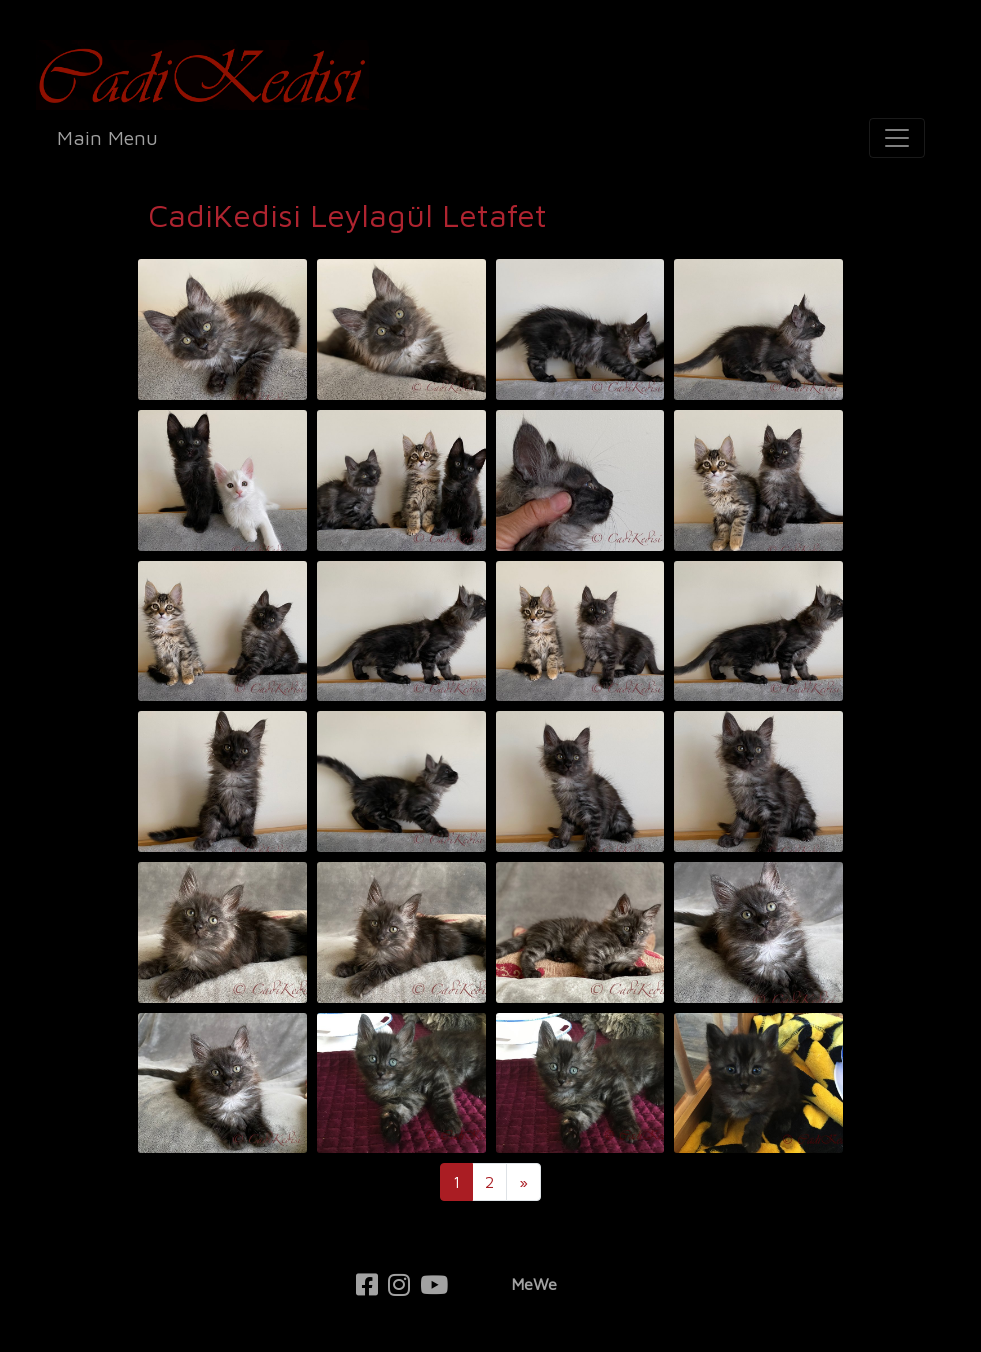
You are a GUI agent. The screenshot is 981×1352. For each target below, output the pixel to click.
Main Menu (107, 137)
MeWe (534, 1284)
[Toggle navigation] (897, 138)
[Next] (523, 1182)
